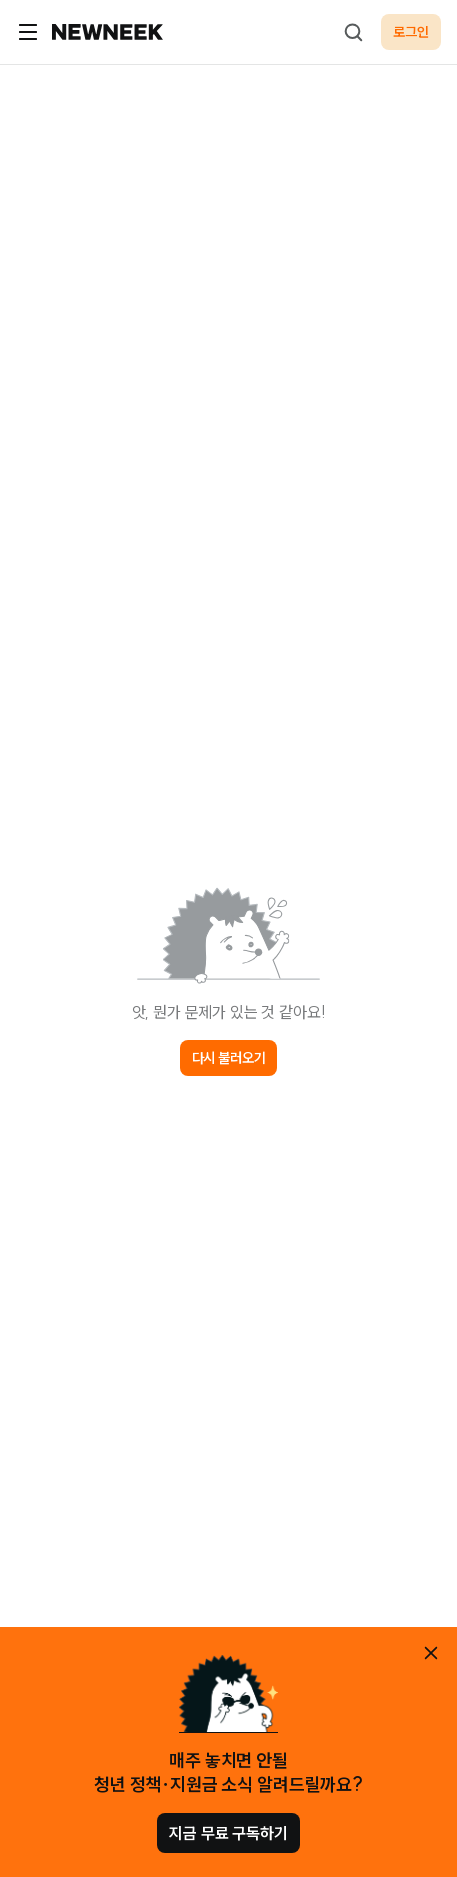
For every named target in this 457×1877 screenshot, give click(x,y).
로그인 (411, 32)
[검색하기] (353, 32)
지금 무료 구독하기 (228, 1833)
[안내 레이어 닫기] (431, 1653)
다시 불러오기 (229, 1058)
